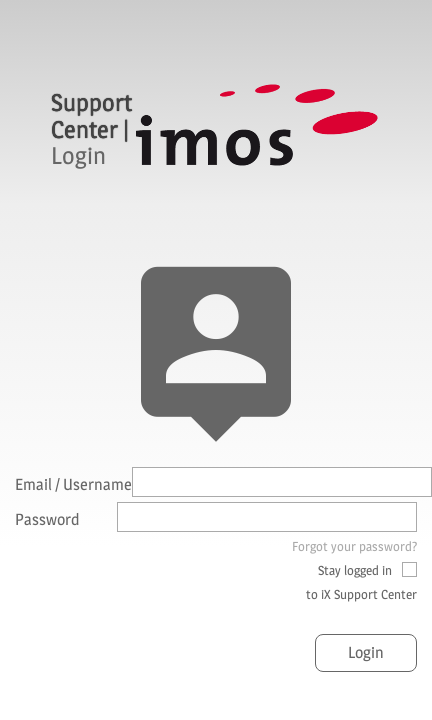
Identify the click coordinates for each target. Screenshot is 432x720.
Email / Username (73, 484)
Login (366, 652)
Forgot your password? (354, 546)
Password (47, 519)
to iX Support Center (361, 594)
